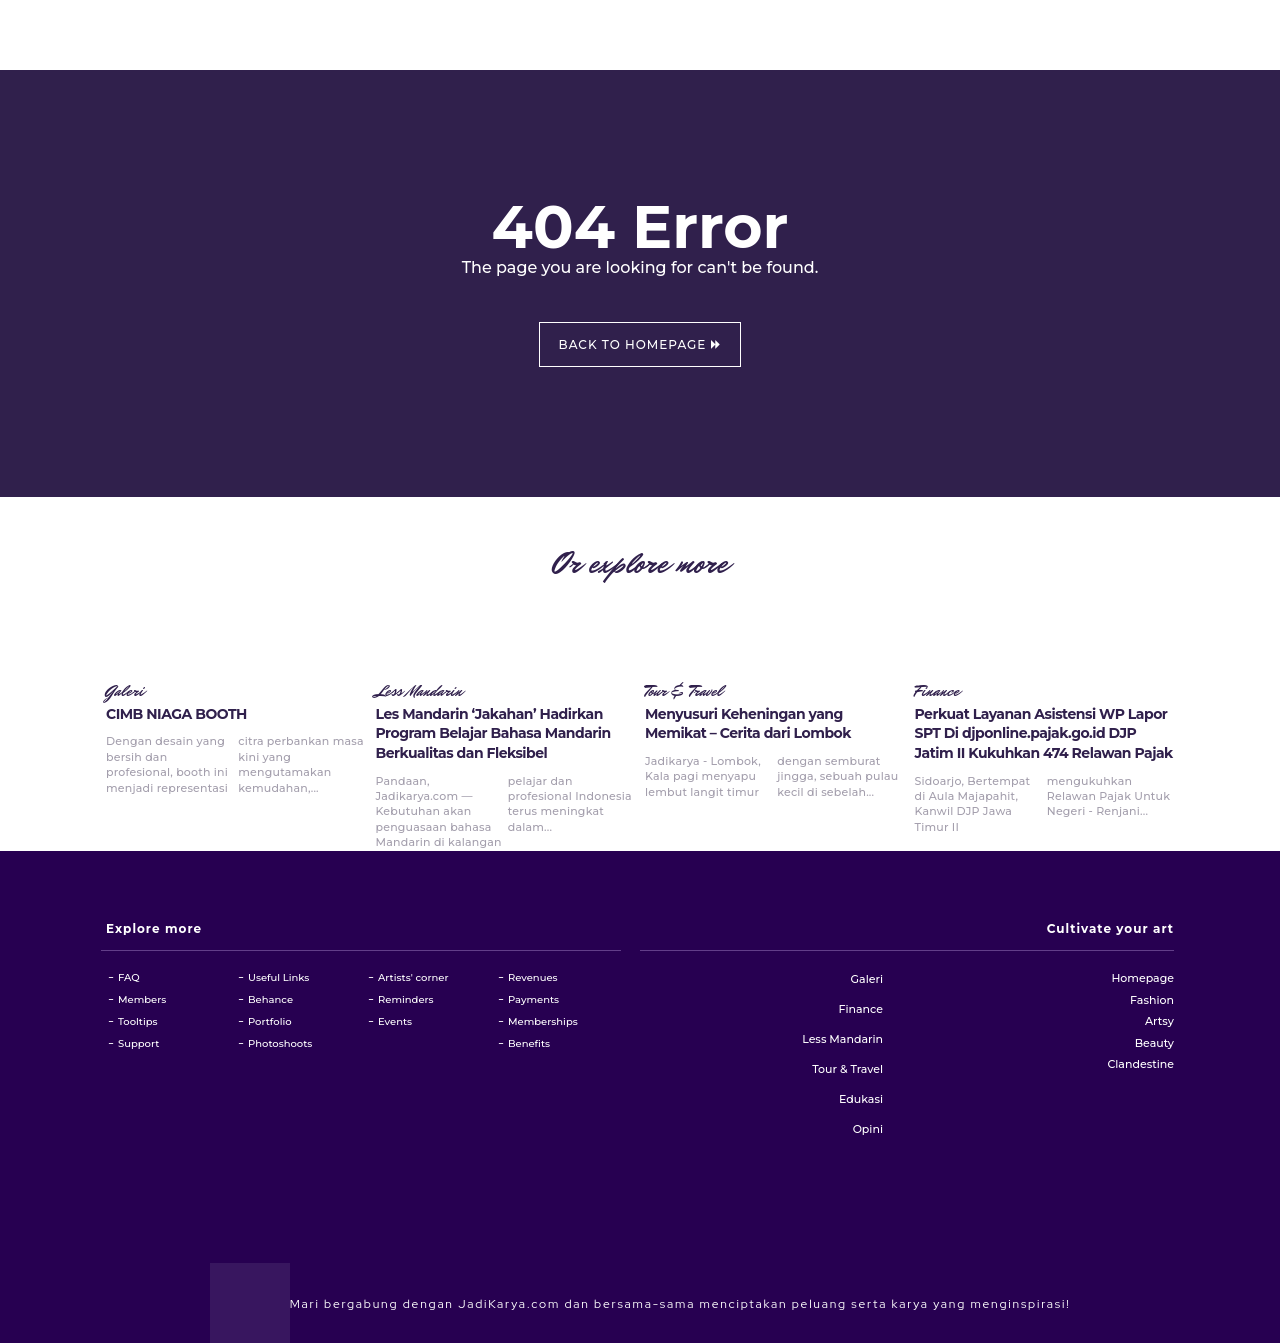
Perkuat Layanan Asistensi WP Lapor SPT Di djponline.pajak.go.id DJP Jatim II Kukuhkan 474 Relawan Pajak (1044, 733)
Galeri (125, 692)
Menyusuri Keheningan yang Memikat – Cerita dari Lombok (748, 724)
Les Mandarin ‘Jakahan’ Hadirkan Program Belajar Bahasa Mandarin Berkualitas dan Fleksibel (493, 733)
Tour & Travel (683, 692)
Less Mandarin (419, 692)
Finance (937, 692)
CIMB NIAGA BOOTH (176, 714)
